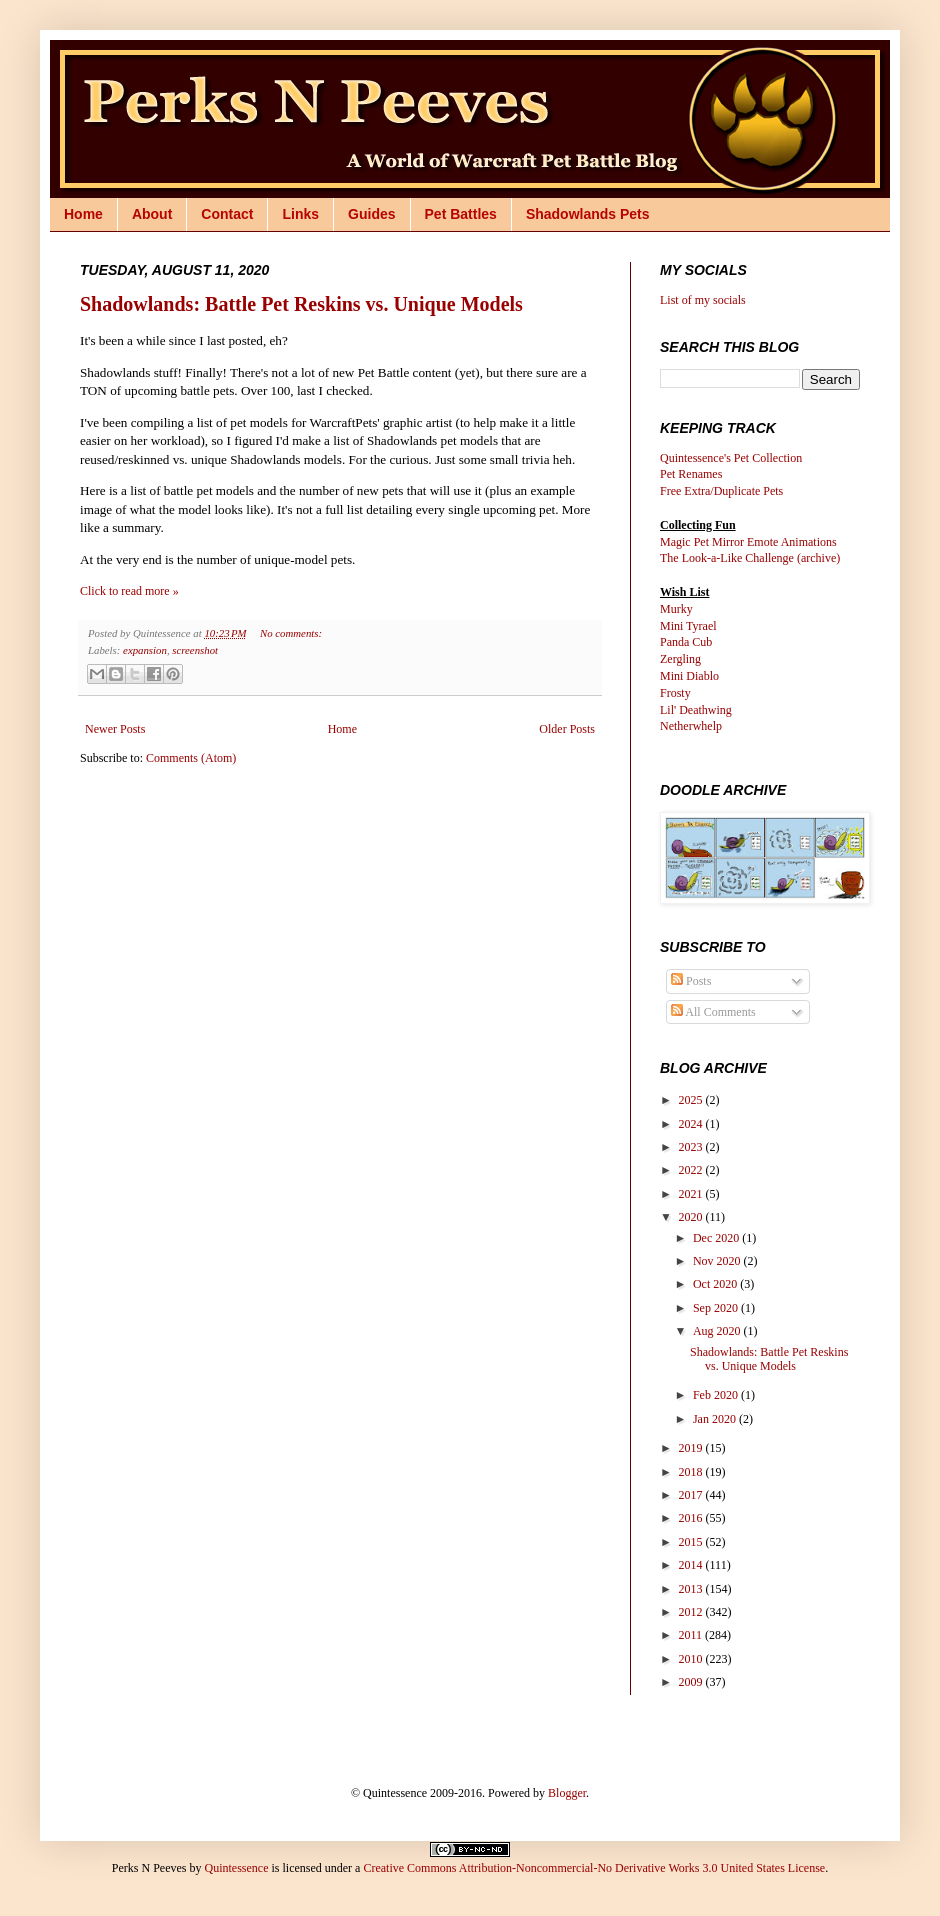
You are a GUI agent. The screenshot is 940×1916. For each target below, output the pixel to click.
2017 (692, 1495)
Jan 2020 (716, 1419)
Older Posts (567, 729)
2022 (692, 1170)
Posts (691, 981)
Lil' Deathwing (696, 710)
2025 (692, 1100)
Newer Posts (115, 729)
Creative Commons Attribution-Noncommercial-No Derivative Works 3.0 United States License (594, 1868)
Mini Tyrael (688, 626)
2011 (692, 1635)
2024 (692, 1124)
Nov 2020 (718, 1261)
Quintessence (236, 1868)
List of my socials (703, 300)
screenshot (195, 650)
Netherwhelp (691, 726)
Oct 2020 (716, 1284)
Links (300, 214)
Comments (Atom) (191, 758)
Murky (676, 609)
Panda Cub (686, 642)
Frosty (675, 693)
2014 (692, 1565)
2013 (692, 1589)
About (152, 214)
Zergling (680, 659)
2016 (692, 1518)
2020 (692, 1217)
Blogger (567, 1793)
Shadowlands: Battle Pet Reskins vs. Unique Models (301, 304)
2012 (692, 1612)
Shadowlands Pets (588, 214)
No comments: (291, 633)
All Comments (713, 1012)
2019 (692, 1448)
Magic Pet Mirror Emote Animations (748, 542)
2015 (692, 1542)
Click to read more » (129, 591)
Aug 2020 (718, 1331)
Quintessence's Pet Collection (731, 458)
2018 (692, 1472)
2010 (692, 1659)
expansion (145, 650)
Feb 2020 (717, 1395)
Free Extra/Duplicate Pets (721, 491)
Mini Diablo (689, 676)
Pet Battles (461, 214)
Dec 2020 (717, 1238)
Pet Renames (691, 474)
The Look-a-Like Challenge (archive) (750, 558)
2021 (692, 1194)
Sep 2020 (717, 1308)
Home (83, 214)
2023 (692, 1147)
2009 (692, 1682)
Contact (227, 214)
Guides (371, 214)
